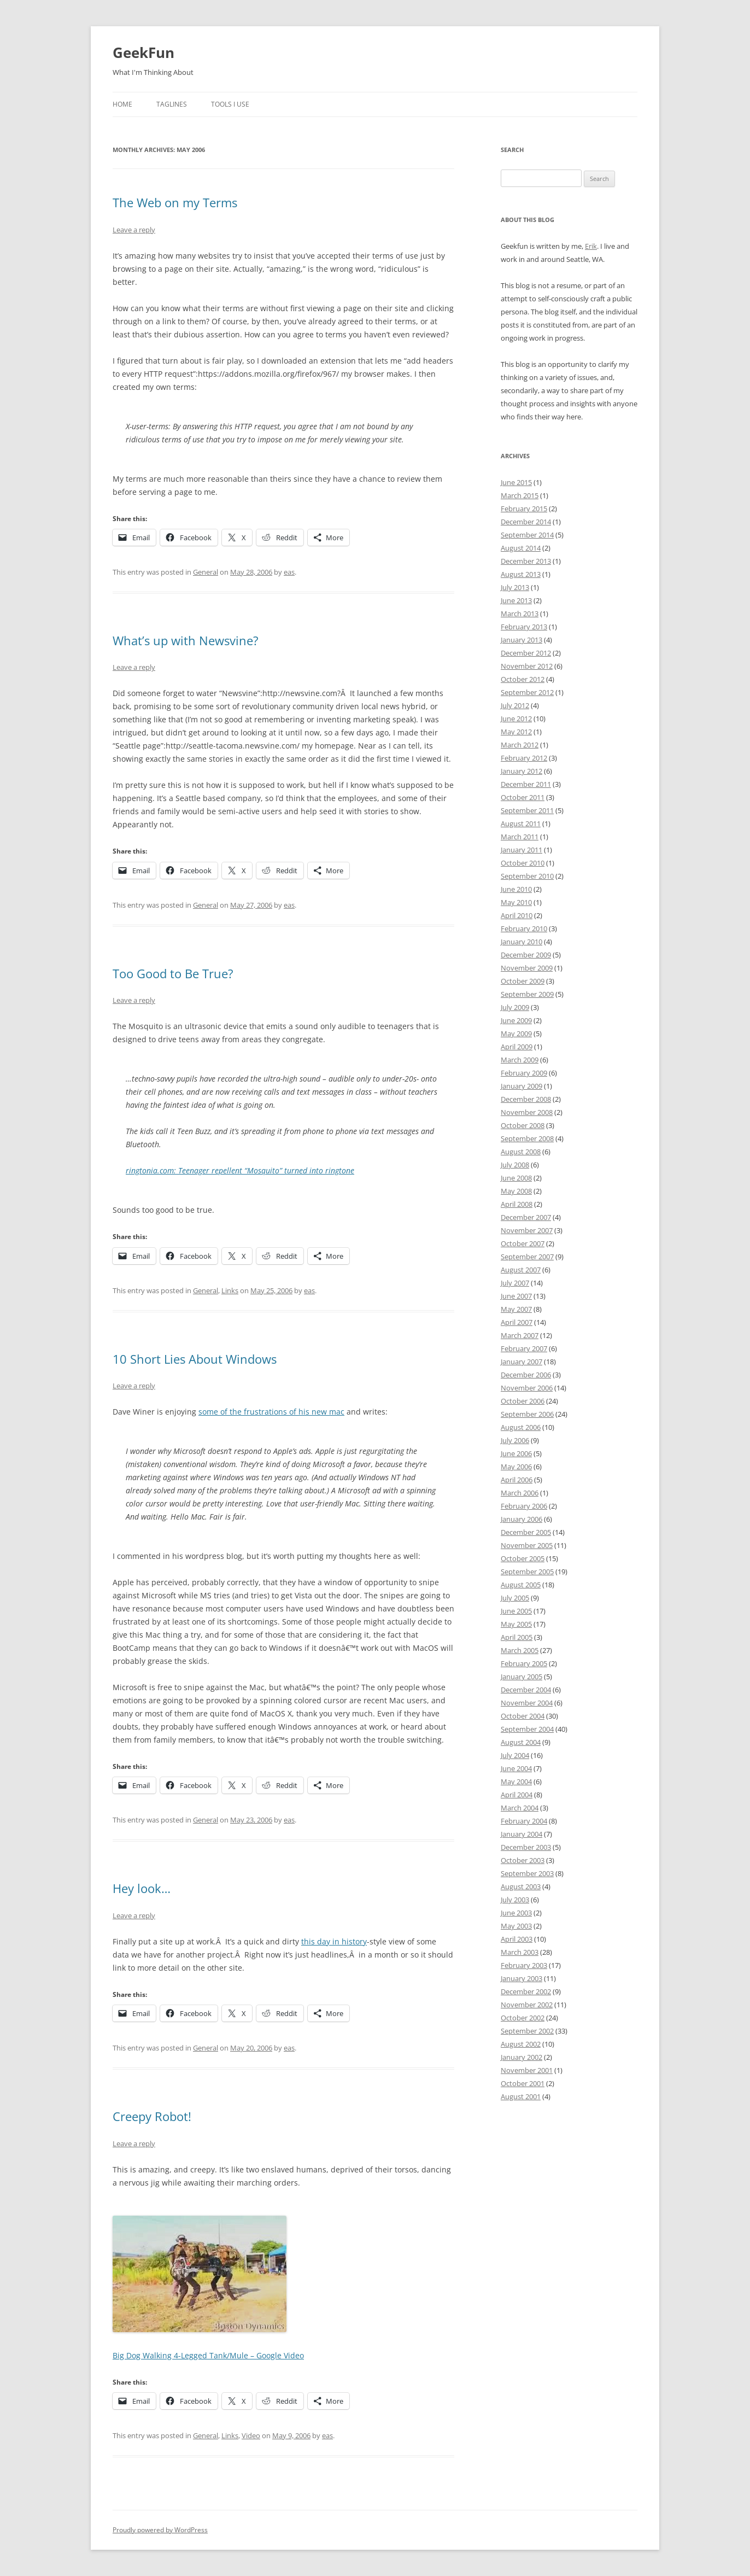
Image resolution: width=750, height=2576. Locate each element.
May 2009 (516, 1033)
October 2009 (522, 981)
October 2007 (522, 1243)
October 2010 (522, 863)
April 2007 (516, 1322)
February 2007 (524, 1348)
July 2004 (515, 1755)
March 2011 (519, 837)
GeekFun (143, 52)
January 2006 (521, 1519)
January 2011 (521, 850)
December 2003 (526, 1847)
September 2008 (527, 1138)
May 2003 (516, 1926)
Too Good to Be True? (173, 973)
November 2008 (527, 1112)
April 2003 (516, 1939)
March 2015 (519, 495)
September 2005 (527, 1571)
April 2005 (516, 1637)
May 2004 (516, 1781)
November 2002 (527, 2005)
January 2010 (521, 942)
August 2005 (521, 1585)
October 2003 (522, 1860)
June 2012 (516, 718)
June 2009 (516, 1020)
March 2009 (519, 1060)
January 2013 (521, 640)
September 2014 (527, 535)
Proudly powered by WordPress (160, 2529)
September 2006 (527, 1414)
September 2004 (527, 1729)
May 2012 (516, 732)
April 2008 (516, 1204)
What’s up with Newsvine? (186, 640)
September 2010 (527, 876)
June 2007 (516, 1296)
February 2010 (524, 928)
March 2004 (519, 1808)
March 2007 (519, 1335)
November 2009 (527, 968)
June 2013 (516, 600)
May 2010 (516, 902)
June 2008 (516, 1178)
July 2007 (515, 1283)
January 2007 (521, 1361)
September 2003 (527, 1873)
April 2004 (516, 1795)
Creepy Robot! (152, 2116)
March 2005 (519, 1650)
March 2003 (519, 1952)
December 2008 (526, 1099)
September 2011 (527, 810)
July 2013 (515, 587)
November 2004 (527, 1703)
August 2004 (521, 1742)
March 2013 (519, 613)
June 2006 (516, 1453)
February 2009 (524, 1073)
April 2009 (516, 1047)
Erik (591, 246)
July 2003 (515, 1900)
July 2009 (515, 1007)
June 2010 (516, 889)
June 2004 (516, 1768)
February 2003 (524, 1965)
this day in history (334, 1941)
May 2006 (516, 1466)
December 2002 (526, 1991)
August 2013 (521, 574)
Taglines (171, 104)
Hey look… (142, 1888)
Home (122, 104)
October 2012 (522, 679)
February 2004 (524, 1821)
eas (289, 572)
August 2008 (521, 1151)
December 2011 (526, 784)
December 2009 (526, 955)
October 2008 (522, 1125)
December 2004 (526, 1690)
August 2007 (521, 1270)
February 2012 (524, 758)
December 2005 (526, 1532)
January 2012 (521, 771)
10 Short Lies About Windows (195, 1359)
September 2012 (527, 692)
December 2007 (526, 1217)
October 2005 (522, 1558)
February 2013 (524, 627)
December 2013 (526, 561)
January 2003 (521, 1978)
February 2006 (524, 1506)
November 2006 (527, 1388)
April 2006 (516, 1480)
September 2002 (527, 2031)
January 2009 (521, 1086)
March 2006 (519, 1493)
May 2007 (516, 1309)
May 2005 (516, 1624)
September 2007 (527, 1256)
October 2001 (522, 2083)
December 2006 (526, 1375)
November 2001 (527, 2070)
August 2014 (521, 548)
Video (251, 2435)
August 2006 (521, 1427)
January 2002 (521, 2057)
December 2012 (526, 653)
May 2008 (516, 1191)
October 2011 (522, 797)
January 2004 (521, 1834)
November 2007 (527, 1230)
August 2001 (521, 2096)
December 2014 (526, 522)
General (205, 572)
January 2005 (521, 1676)
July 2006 (515, 1440)
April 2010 (516, 915)
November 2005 (527, 1545)
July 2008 (515, 1165)
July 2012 (515, 705)
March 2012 (519, 745)
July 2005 (515, 1598)
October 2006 (522, 1401)
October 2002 (522, 2018)
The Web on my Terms (175, 202)
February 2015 (524, 508)
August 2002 (521, 2044)
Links (229, 1290)
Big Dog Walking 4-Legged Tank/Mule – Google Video (208, 2355)
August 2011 (521, 823)
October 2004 (522, 1716)
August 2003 (521, 1886)
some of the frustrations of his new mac (271, 1411)
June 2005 (516, 1611)
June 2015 (516, 482)
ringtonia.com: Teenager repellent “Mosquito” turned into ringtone (240, 1170)
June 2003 (516, 1913)
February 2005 (524, 1663)
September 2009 (527, 994)
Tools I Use (230, 104)
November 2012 (527, 666)
